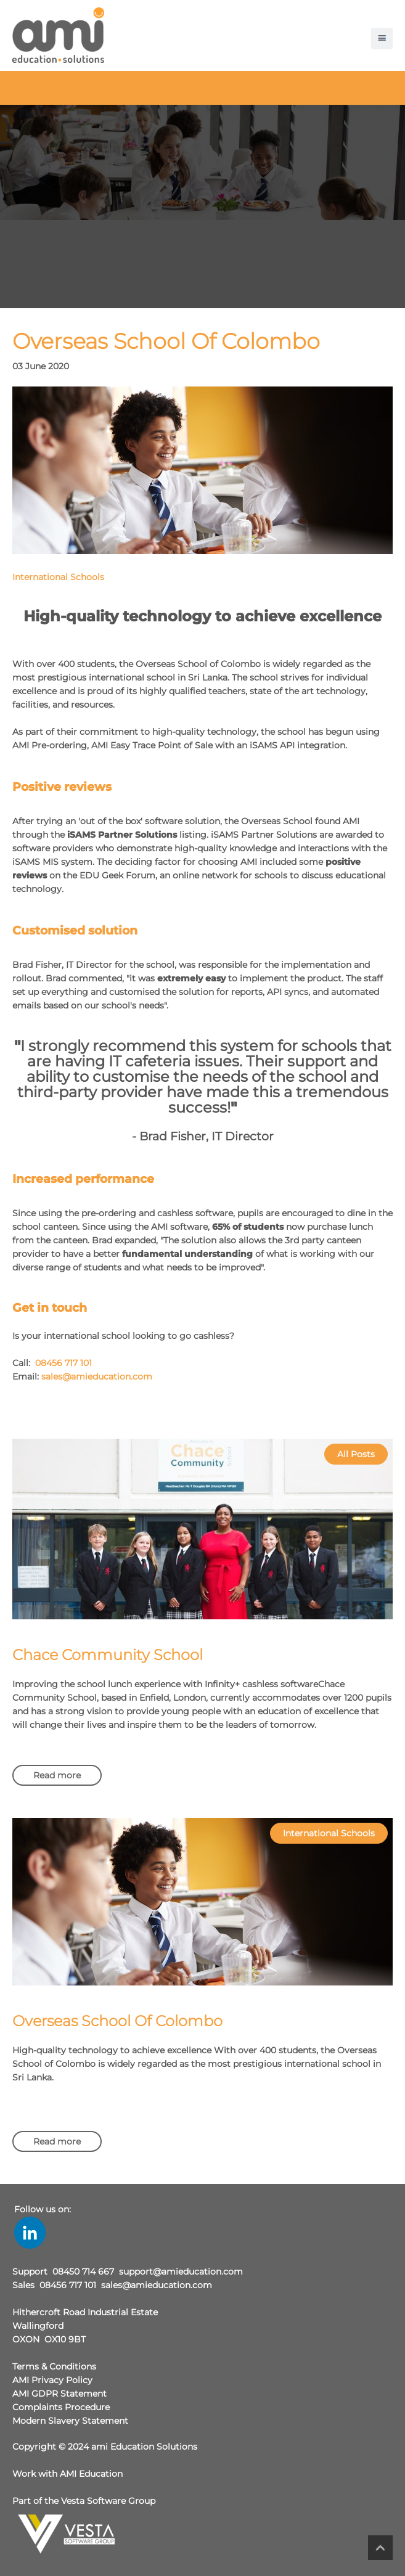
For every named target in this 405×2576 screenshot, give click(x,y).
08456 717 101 (63, 1362)
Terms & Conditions (54, 2366)
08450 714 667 (83, 2271)
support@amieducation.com (181, 2271)
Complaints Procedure (61, 2407)
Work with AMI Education (67, 2473)
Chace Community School (107, 1655)
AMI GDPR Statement (59, 2393)
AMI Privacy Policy (52, 2380)
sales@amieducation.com (96, 1376)
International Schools (58, 577)
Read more (57, 1775)
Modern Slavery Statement (70, 2420)
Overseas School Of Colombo (117, 2021)
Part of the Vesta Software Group (83, 2500)
